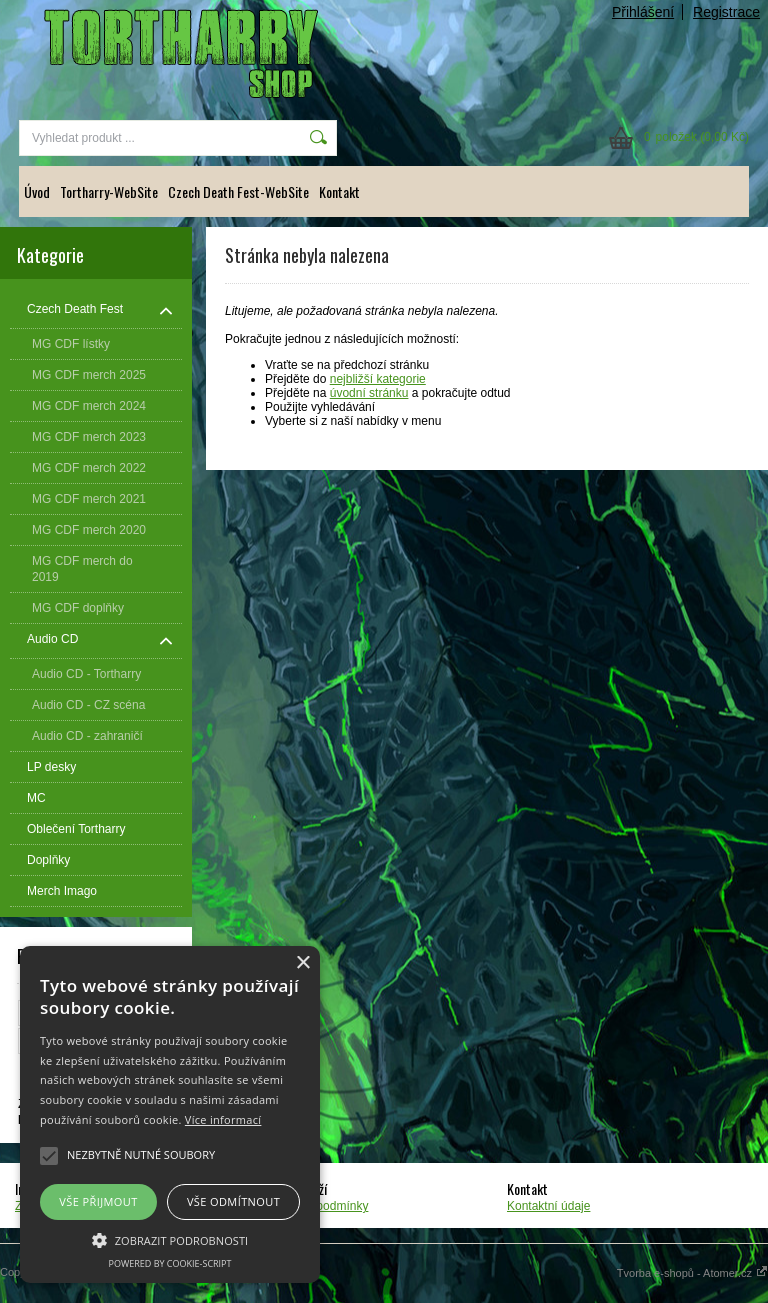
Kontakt (339, 191)
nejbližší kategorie (378, 379)
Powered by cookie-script (170, 1263)
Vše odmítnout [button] (233, 1201)
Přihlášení (643, 12)
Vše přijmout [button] (98, 1201)
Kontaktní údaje (548, 1206)
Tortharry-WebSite (109, 191)
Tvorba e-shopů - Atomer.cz (692, 1273)
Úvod (37, 191)
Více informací (223, 1119)
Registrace (726, 12)
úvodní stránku (369, 393)
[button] (170, 1239)
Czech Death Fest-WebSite (238, 191)
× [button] (302, 963)
